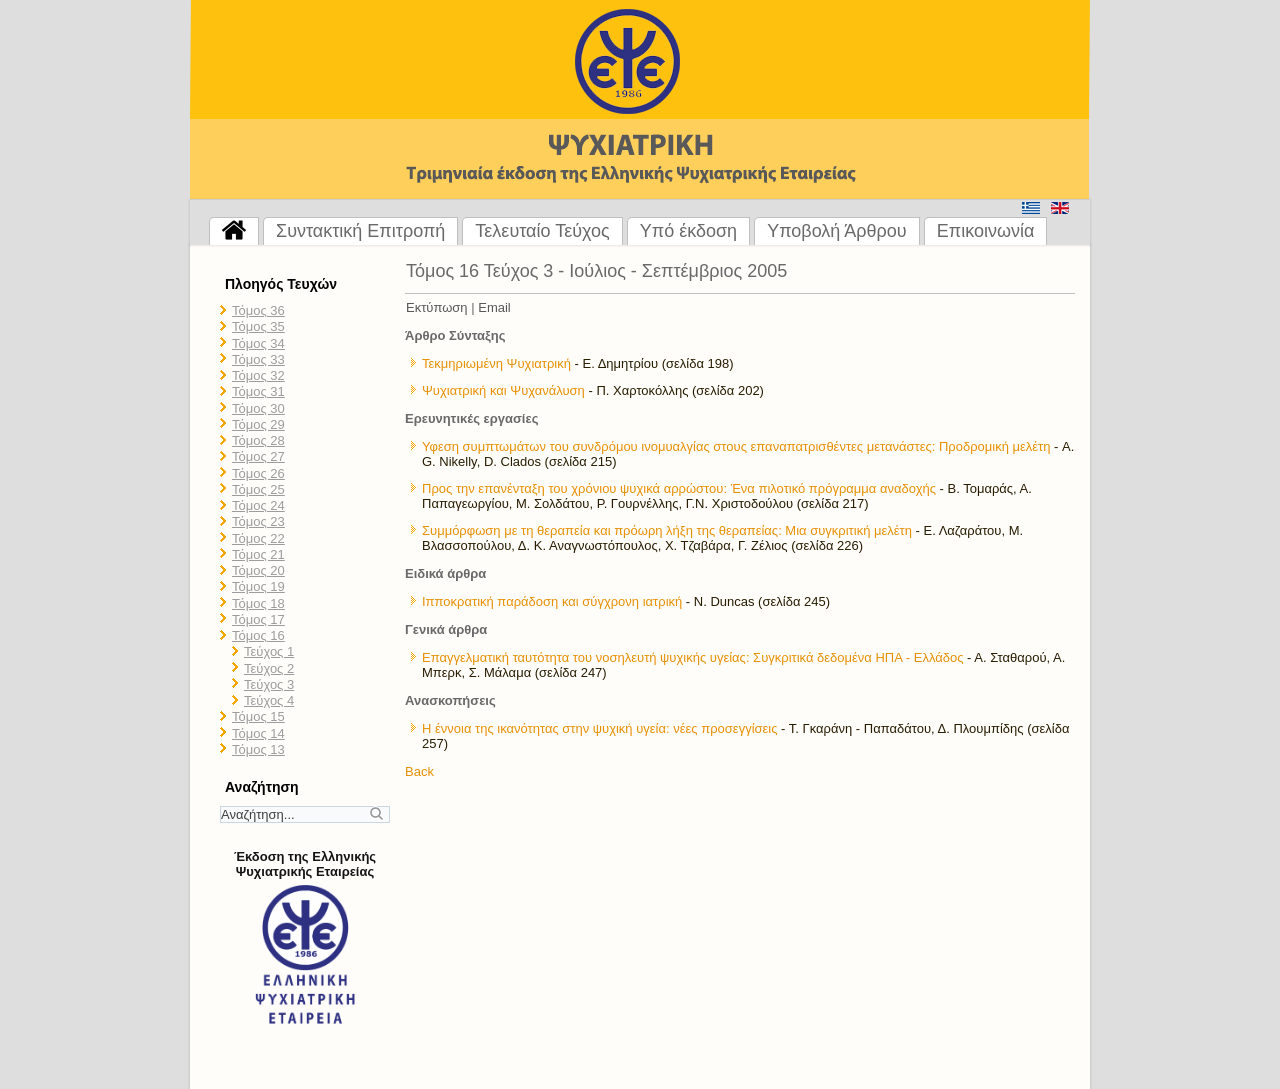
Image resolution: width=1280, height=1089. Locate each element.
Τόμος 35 (258, 326)
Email (494, 307)
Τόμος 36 (258, 310)
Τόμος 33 (258, 359)
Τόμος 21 (258, 554)
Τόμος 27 (258, 456)
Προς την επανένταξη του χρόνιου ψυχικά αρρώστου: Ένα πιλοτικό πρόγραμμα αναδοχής (679, 488)
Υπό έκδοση (688, 231)
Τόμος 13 (258, 749)
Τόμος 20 (258, 570)
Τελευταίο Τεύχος (542, 231)
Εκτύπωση (437, 307)
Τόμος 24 (258, 505)
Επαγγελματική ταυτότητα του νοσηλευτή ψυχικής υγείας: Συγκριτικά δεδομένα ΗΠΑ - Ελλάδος (692, 657)
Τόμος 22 (258, 538)
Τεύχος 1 (269, 651)
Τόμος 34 (258, 343)
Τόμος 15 (258, 716)
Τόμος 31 (258, 391)
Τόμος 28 (258, 440)
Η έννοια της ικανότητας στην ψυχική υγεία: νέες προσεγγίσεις (600, 728)
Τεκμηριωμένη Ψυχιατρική (496, 363)
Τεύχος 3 (269, 684)
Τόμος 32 (258, 375)
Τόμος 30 (258, 408)
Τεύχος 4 (269, 700)
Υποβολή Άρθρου (837, 231)
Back (419, 771)
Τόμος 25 (258, 489)
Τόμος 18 (258, 603)
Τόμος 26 (258, 473)
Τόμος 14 (258, 733)
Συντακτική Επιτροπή (360, 231)
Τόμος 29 (258, 424)
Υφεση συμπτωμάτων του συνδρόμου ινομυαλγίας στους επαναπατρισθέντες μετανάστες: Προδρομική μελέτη (736, 446)
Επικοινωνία (986, 231)
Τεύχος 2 (269, 668)
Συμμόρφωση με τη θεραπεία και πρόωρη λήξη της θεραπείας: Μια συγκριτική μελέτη (667, 530)
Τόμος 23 (258, 521)
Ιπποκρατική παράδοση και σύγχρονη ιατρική (552, 601)
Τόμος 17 (258, 619)
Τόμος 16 (258, 635)
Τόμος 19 (258, 586)
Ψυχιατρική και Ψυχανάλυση (503, 390)
